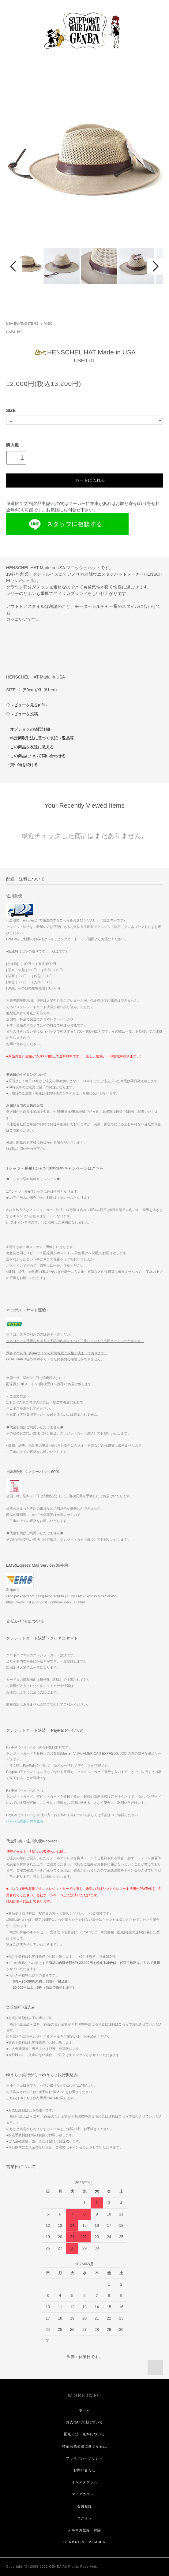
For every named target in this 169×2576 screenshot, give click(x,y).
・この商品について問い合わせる (36, 756)
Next (155, 266)
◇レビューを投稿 (22, 714)
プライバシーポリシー (84, 2458)
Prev (14, 266)
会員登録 (84, 2506)
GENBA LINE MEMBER (84, 2542)
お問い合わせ (84, 2470)
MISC (48, 323)
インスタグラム (85, 2482)
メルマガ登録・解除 (84, 2530)
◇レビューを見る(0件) (26, 705)
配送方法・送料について (84, 2434)
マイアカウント (85, 2494)
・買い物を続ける (22, 765)
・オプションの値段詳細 (28, 729)
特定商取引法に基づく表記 (84, 2446)
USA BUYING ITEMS (22, 323)
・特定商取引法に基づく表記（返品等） (42, 738)
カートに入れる (84, 480)
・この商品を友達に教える (30, 747)
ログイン (84, 2518)
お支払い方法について (84, 2422)
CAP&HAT (14, 332)
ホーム (84, 2410)
